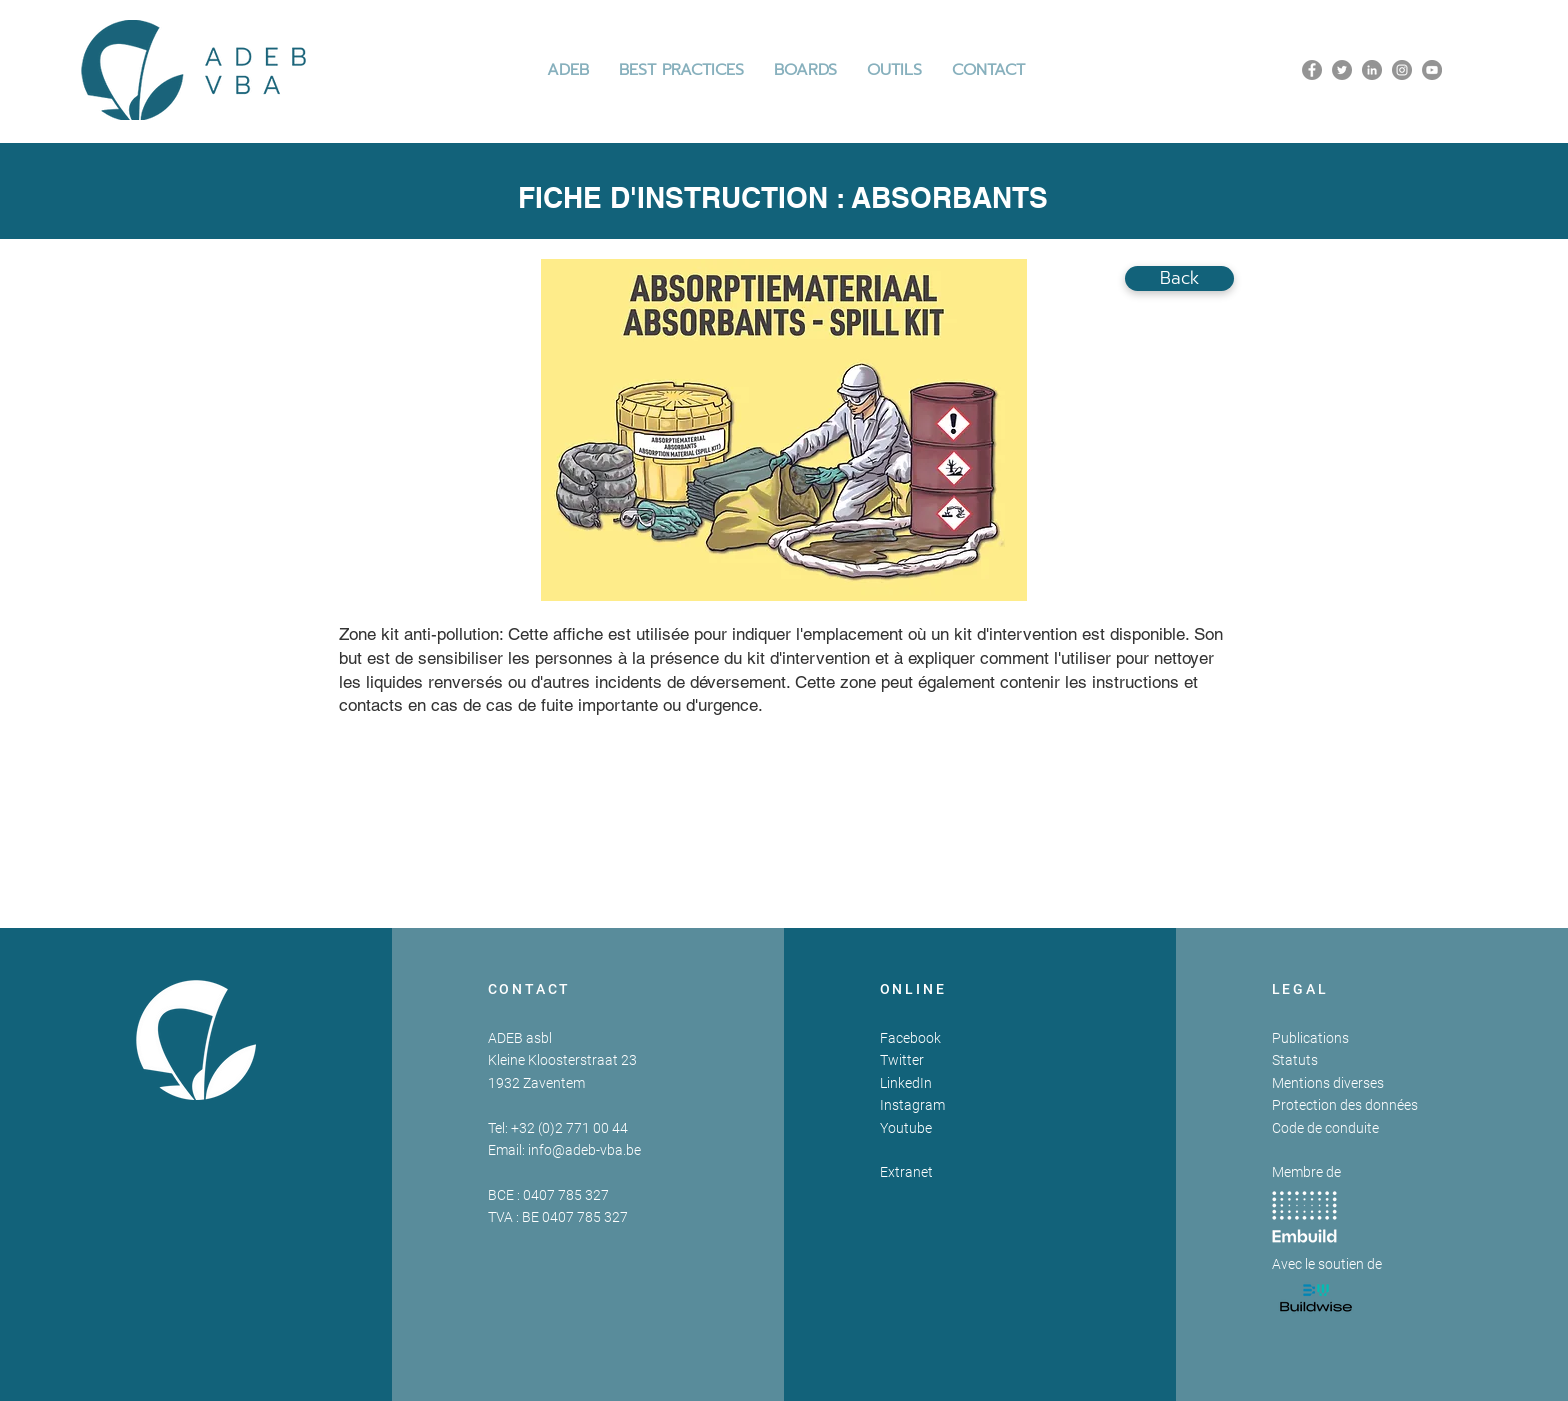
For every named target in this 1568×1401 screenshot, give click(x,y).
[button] (681, 70)
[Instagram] (1402, 70)
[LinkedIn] (1372, 70)
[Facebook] (1312, 70)
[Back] (1179, 278)
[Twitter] (1342, 70)
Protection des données (1345, 1105)
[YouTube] (1432, 70)
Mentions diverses (1328, 1083)
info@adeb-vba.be (584, 1150)
